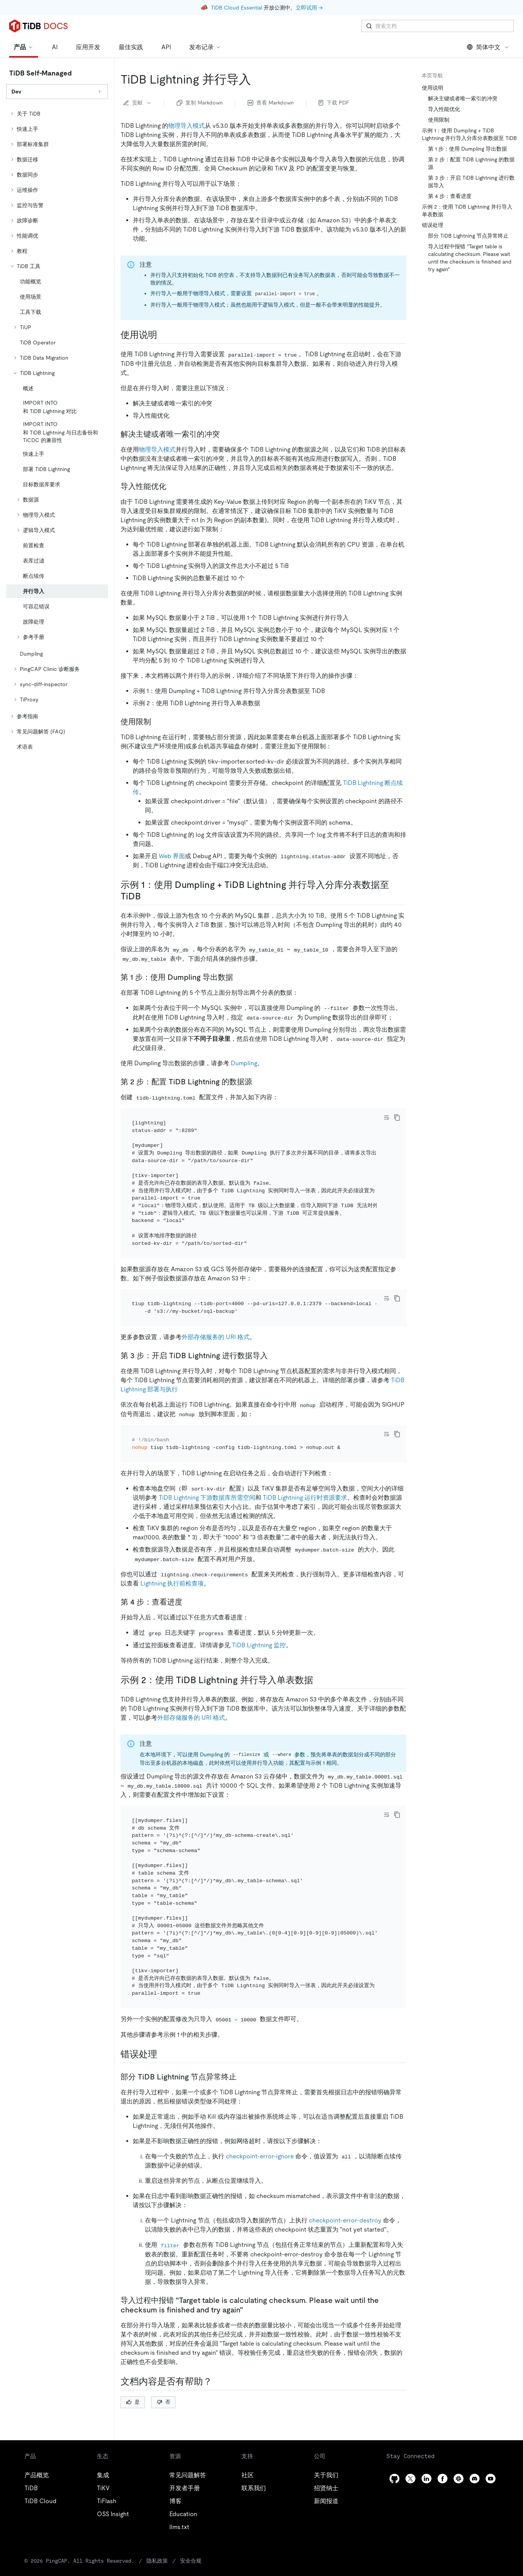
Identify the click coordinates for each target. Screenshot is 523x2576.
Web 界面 (172, 856)
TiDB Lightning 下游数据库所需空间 (207, 1466)
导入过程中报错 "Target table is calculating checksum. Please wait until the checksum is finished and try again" (470, 257)
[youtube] (491, 2437)
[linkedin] (426, 2437)
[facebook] (442, 2437)
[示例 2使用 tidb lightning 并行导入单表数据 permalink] (319, 1648)
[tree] (57, 430)
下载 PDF (334, 103)
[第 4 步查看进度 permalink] (188, 1571)
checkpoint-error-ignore (260, 2114)
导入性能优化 (444, 109)
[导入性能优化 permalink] (172, 486)
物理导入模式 (186, 125)
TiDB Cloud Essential (236, 8)
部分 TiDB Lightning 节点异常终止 (468, 236)
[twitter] (410, 2437)
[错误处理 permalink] (163, 2012)
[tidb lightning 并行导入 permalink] (257, 79)
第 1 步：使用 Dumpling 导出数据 (467, 149)
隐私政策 (129, 2519)
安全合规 (161, 2519)
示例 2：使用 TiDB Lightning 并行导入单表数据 (467, 210)
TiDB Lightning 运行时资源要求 (305, 1466)
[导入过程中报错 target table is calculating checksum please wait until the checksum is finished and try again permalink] (249, 2268)
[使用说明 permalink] (163, 334)
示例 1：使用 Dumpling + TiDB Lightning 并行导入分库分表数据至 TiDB (469, 134)
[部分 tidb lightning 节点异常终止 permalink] (242, 2035)
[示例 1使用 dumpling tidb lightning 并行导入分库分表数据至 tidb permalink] (146, 896)
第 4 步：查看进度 (450, 196)
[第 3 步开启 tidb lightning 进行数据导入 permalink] (273, 1335)
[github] (394, 2437)
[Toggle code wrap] (386, 1117)
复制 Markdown (200, 103)
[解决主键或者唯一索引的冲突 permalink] (225, 434)
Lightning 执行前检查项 (172, 1552)
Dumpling (244, 1063)
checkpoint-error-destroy (345, 2179)
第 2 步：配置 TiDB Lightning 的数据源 (471, 163)
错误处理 (432, 225)
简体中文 (488, 47)
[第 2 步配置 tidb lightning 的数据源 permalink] (258, 1081)
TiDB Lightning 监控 (259, 1614)
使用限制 (438, 120)
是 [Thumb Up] (133, 2360)
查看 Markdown (271, 103)
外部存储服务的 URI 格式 (215, 1316)
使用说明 (432, 88)
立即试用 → (309, 8)
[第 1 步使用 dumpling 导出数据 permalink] (239, 977)
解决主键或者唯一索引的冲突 (462, 98)
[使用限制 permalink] (157, 721)
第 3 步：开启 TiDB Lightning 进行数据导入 (471, 181)
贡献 (138, 103)
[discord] (475, 2437)
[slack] (459, 2437)
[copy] (397, 1117)
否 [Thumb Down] (163, 2360)
